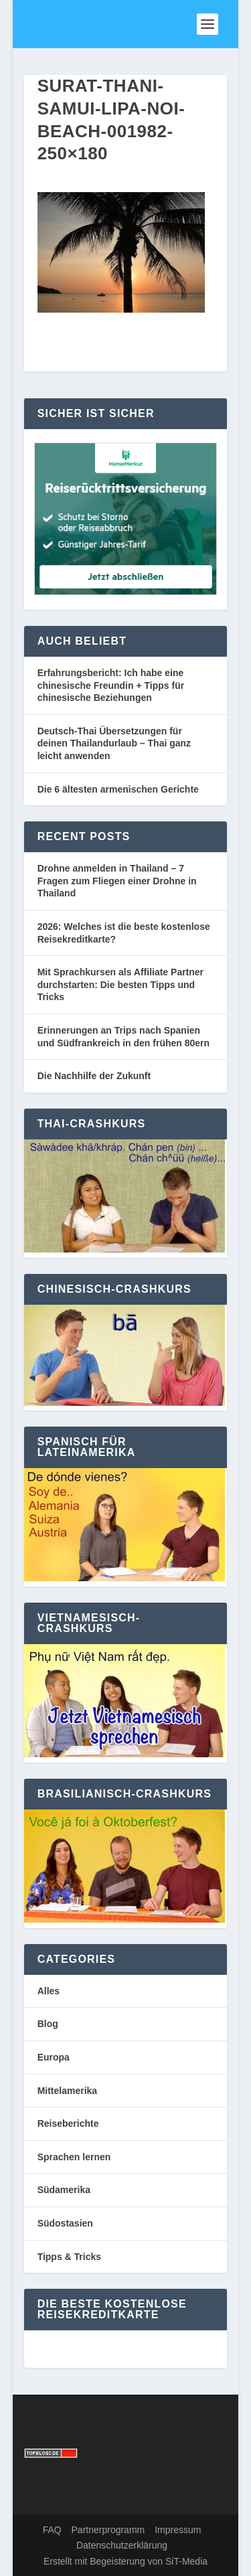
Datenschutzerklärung (121, 2545)
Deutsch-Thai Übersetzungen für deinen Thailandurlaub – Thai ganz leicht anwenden (114, 743)
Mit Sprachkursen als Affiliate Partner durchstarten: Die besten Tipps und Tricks (120, 984)
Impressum (178, 2529)
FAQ (52, 2529)
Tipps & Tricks (69, 2256)
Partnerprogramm (108, 2529)
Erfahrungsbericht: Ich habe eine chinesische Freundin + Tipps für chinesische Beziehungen (111, 685)
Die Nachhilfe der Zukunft (94, 1075)
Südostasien (65, 2223)
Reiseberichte (68, 2123)
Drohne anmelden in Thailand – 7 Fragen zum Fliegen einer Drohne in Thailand (117, 880)
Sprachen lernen (74, 2157)
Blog (47, 2023)
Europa (53, 2057)
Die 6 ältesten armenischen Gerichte (118, 789)
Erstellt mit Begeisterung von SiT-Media (125, 2561)
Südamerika (63, 2189)
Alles (48, 1991)
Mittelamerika (67, 2090)
